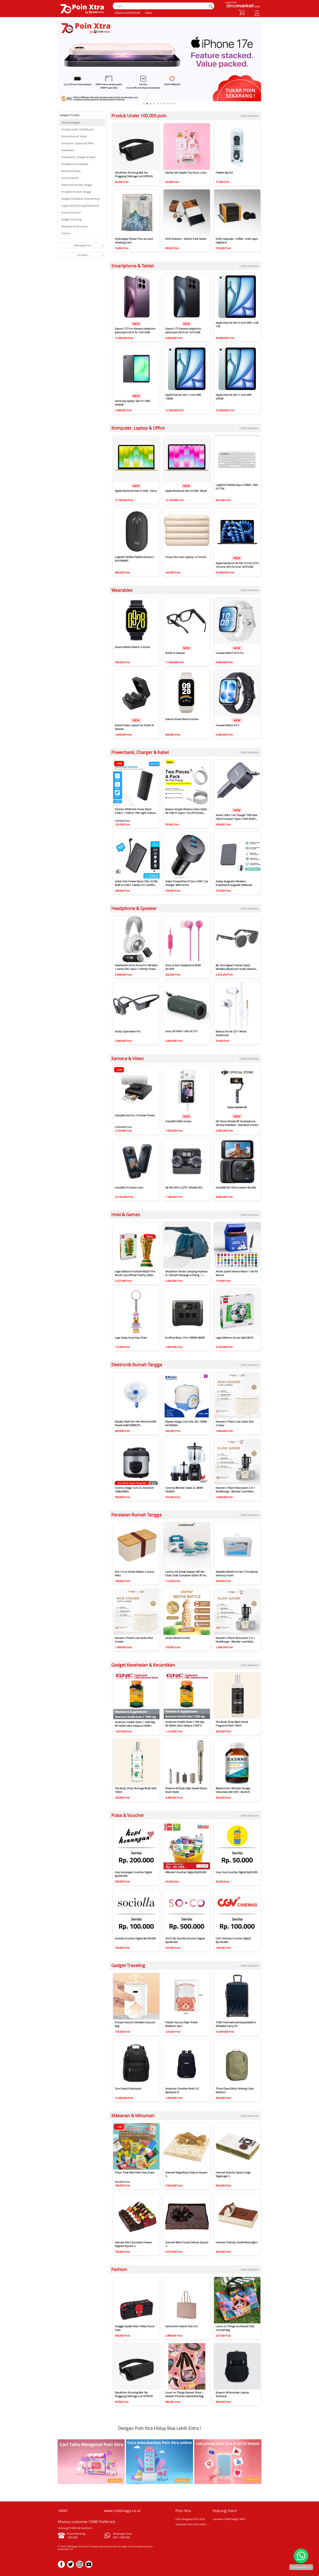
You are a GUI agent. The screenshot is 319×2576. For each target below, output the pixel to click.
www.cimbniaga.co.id (122, 2510)
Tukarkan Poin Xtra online (190, 2524)
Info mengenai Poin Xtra (190, 2519)
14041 (63, 2510)
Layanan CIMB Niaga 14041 (229, 2519)
